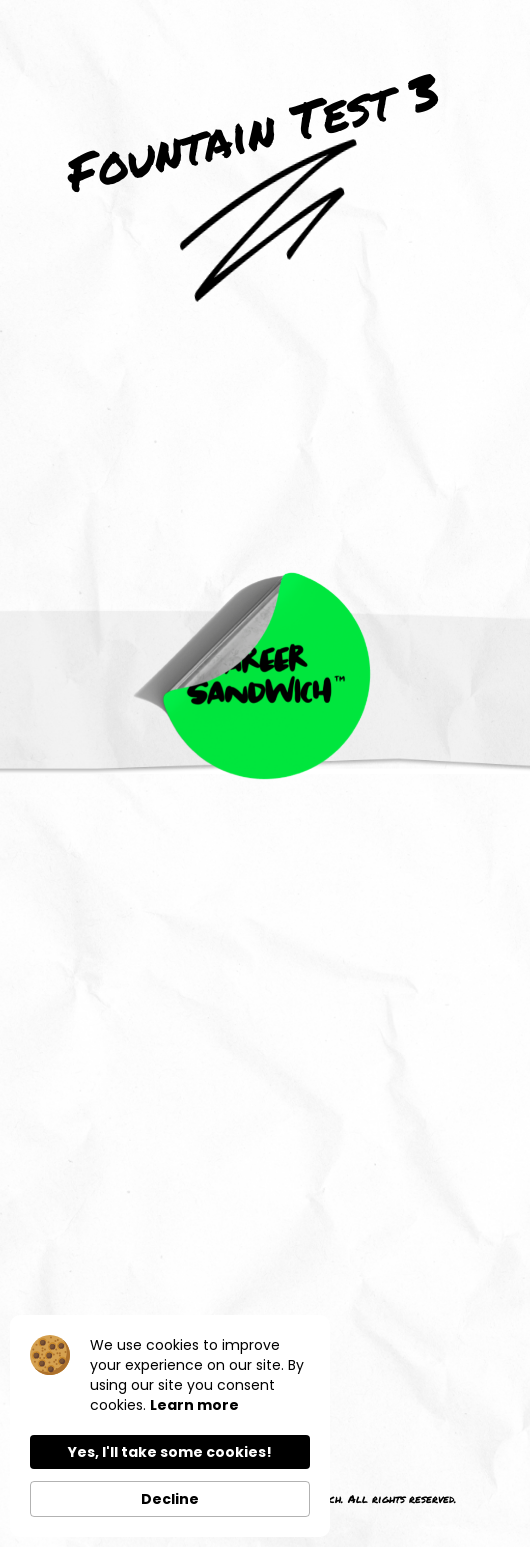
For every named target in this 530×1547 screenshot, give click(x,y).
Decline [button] (170, 1499)
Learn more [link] (194, 1405)
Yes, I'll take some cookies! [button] (170, 1452)
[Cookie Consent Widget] (170, 1426)
